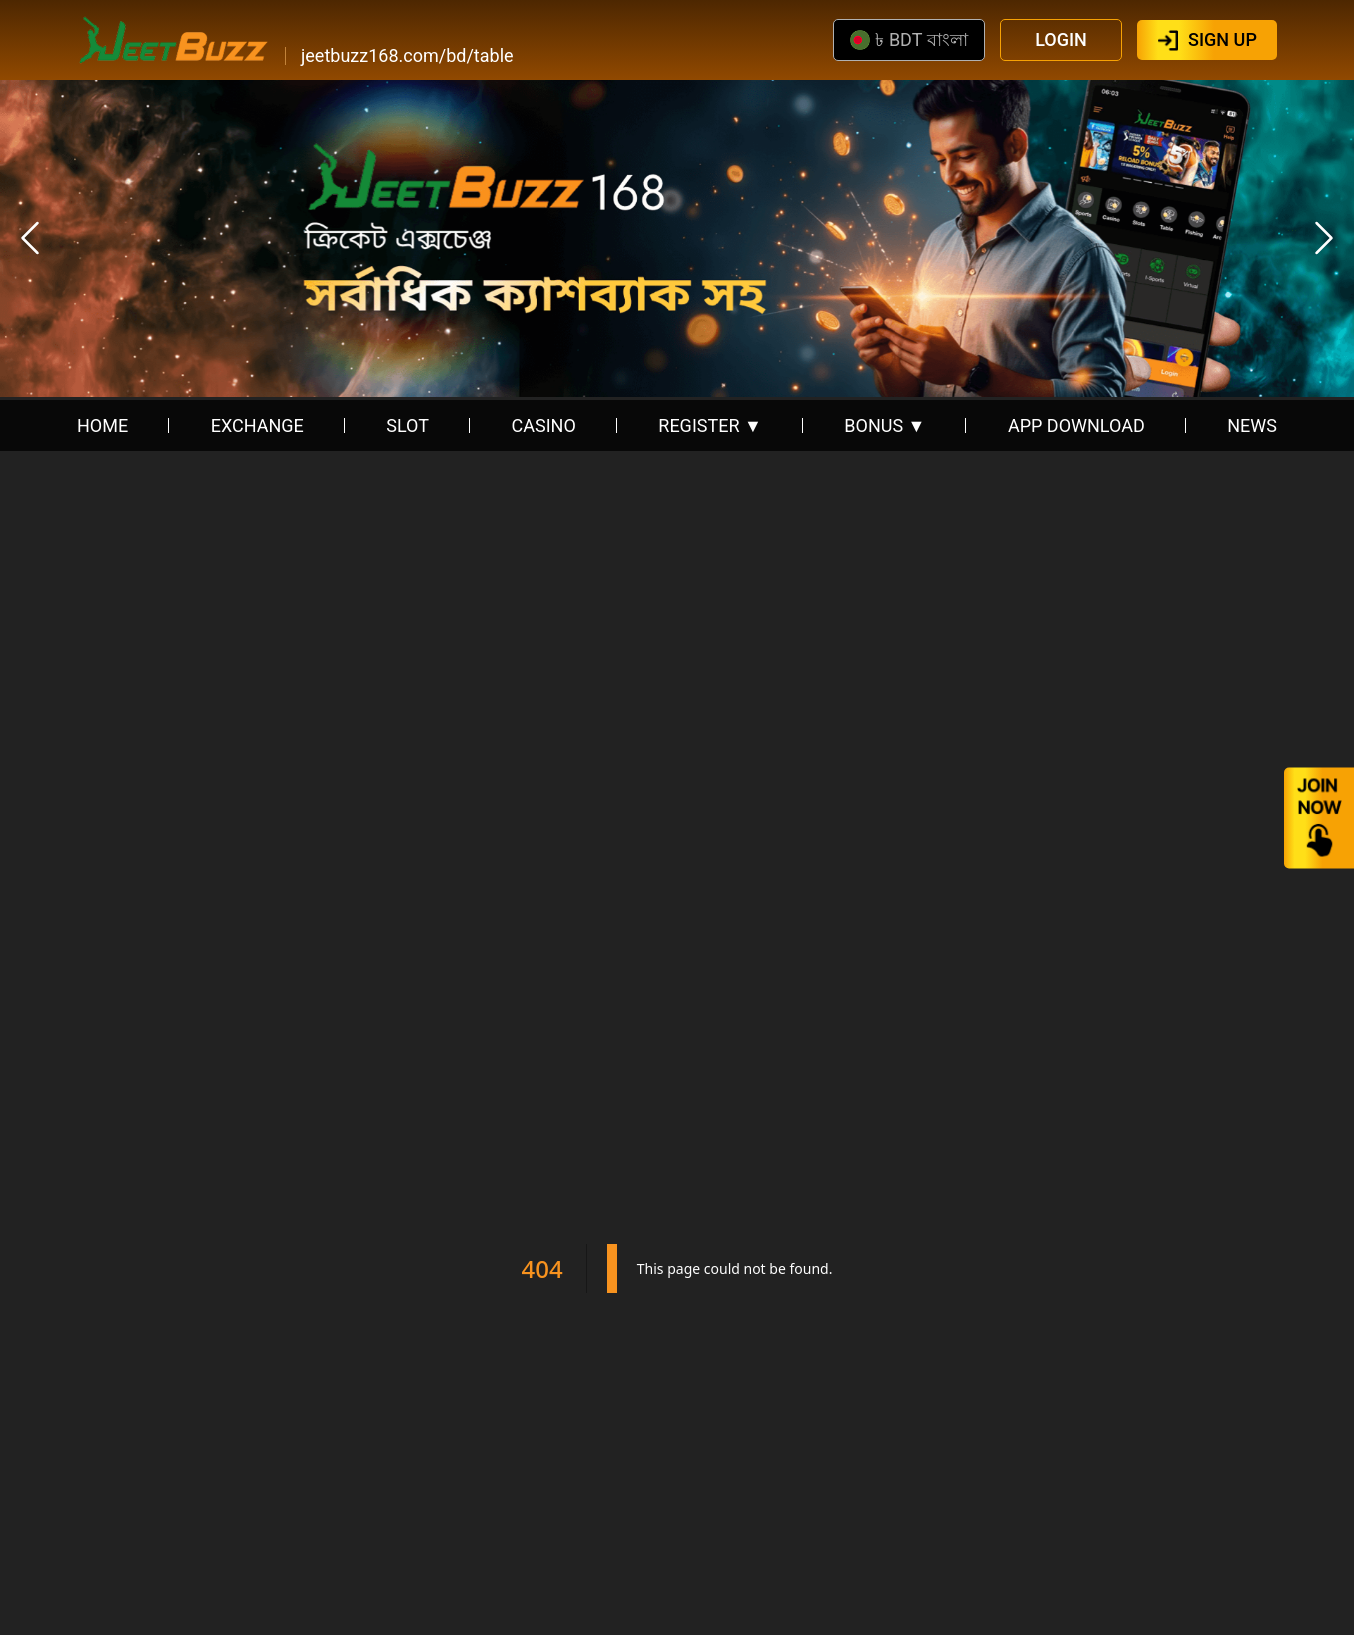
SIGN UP (1222, 39)
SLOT (407, 425)
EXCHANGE (257, 425)
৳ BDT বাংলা (908, 39)
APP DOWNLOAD (1076, 425)
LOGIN (1061, 39)
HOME (102, 425)
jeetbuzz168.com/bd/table (407, 56)
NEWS (1252, 425)
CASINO (544, 425)
